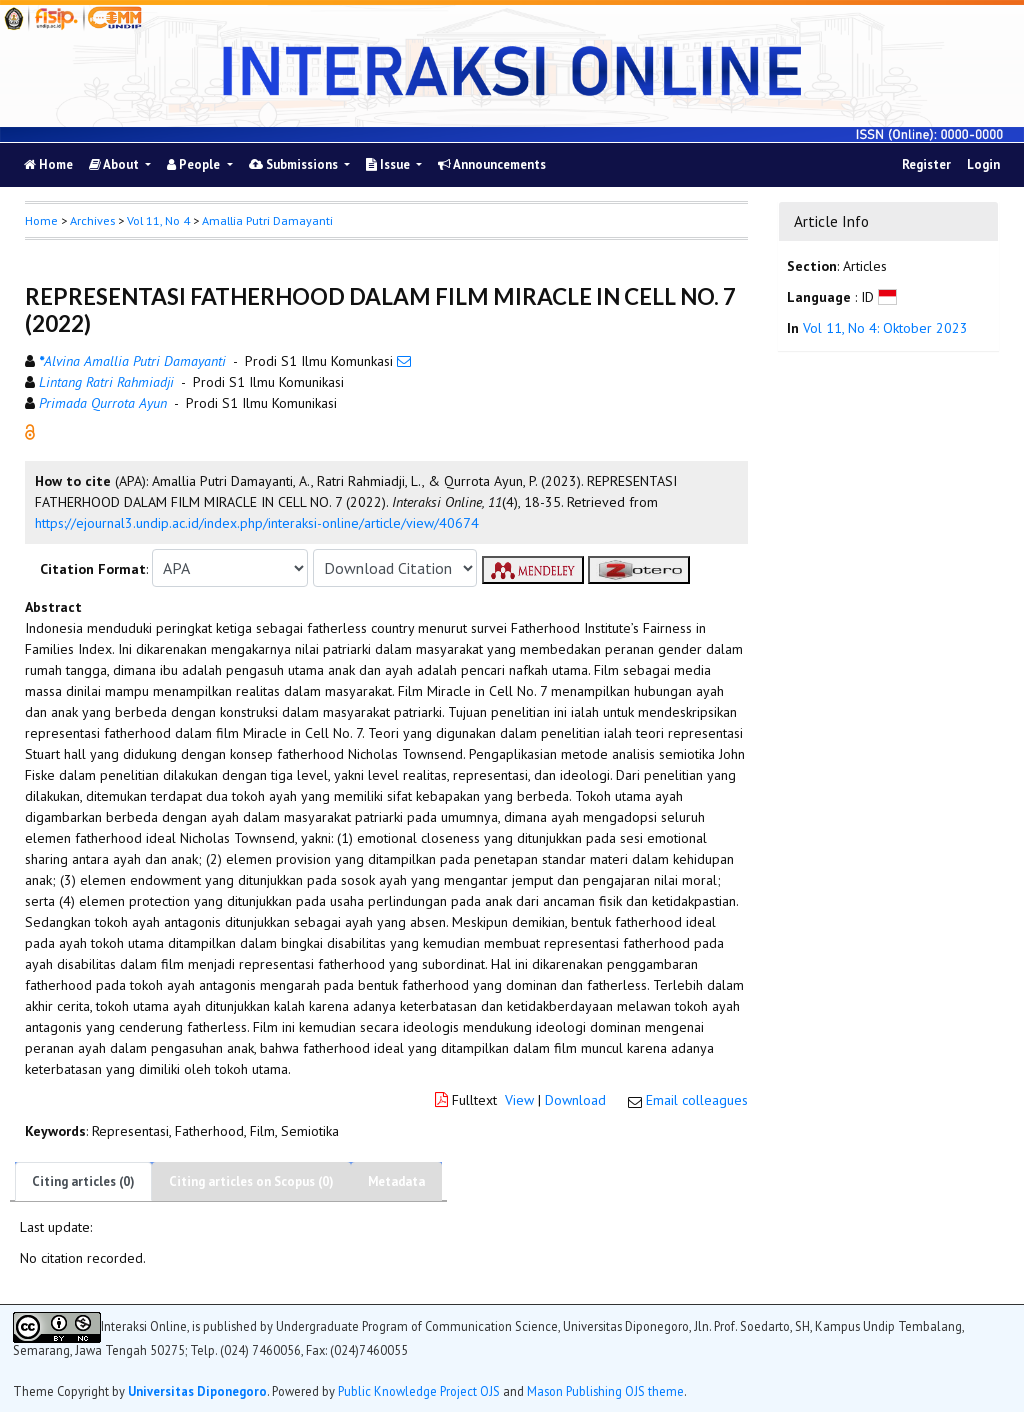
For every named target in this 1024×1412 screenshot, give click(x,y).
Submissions (295, 164)
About (115, 164)
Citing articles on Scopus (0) (251, 1181)
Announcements (492, 164)
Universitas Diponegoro (197, 1391)
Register (926, 164)
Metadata (396, 1181)
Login (983, 164)
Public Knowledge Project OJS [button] (419, 1391)
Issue (389, 164)
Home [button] (41, 220)
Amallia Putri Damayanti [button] (267, 220)
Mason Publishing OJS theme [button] (605, 1391)
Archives (92, 220)
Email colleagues (697, 1100)
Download (575, 1100)
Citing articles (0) (83, 1181)
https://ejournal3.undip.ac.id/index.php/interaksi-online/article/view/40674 (257, 523)
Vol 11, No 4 (158, 220)
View (519, 1100)
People (195, 164)
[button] (30, 431)
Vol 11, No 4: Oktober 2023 (885, 328)
